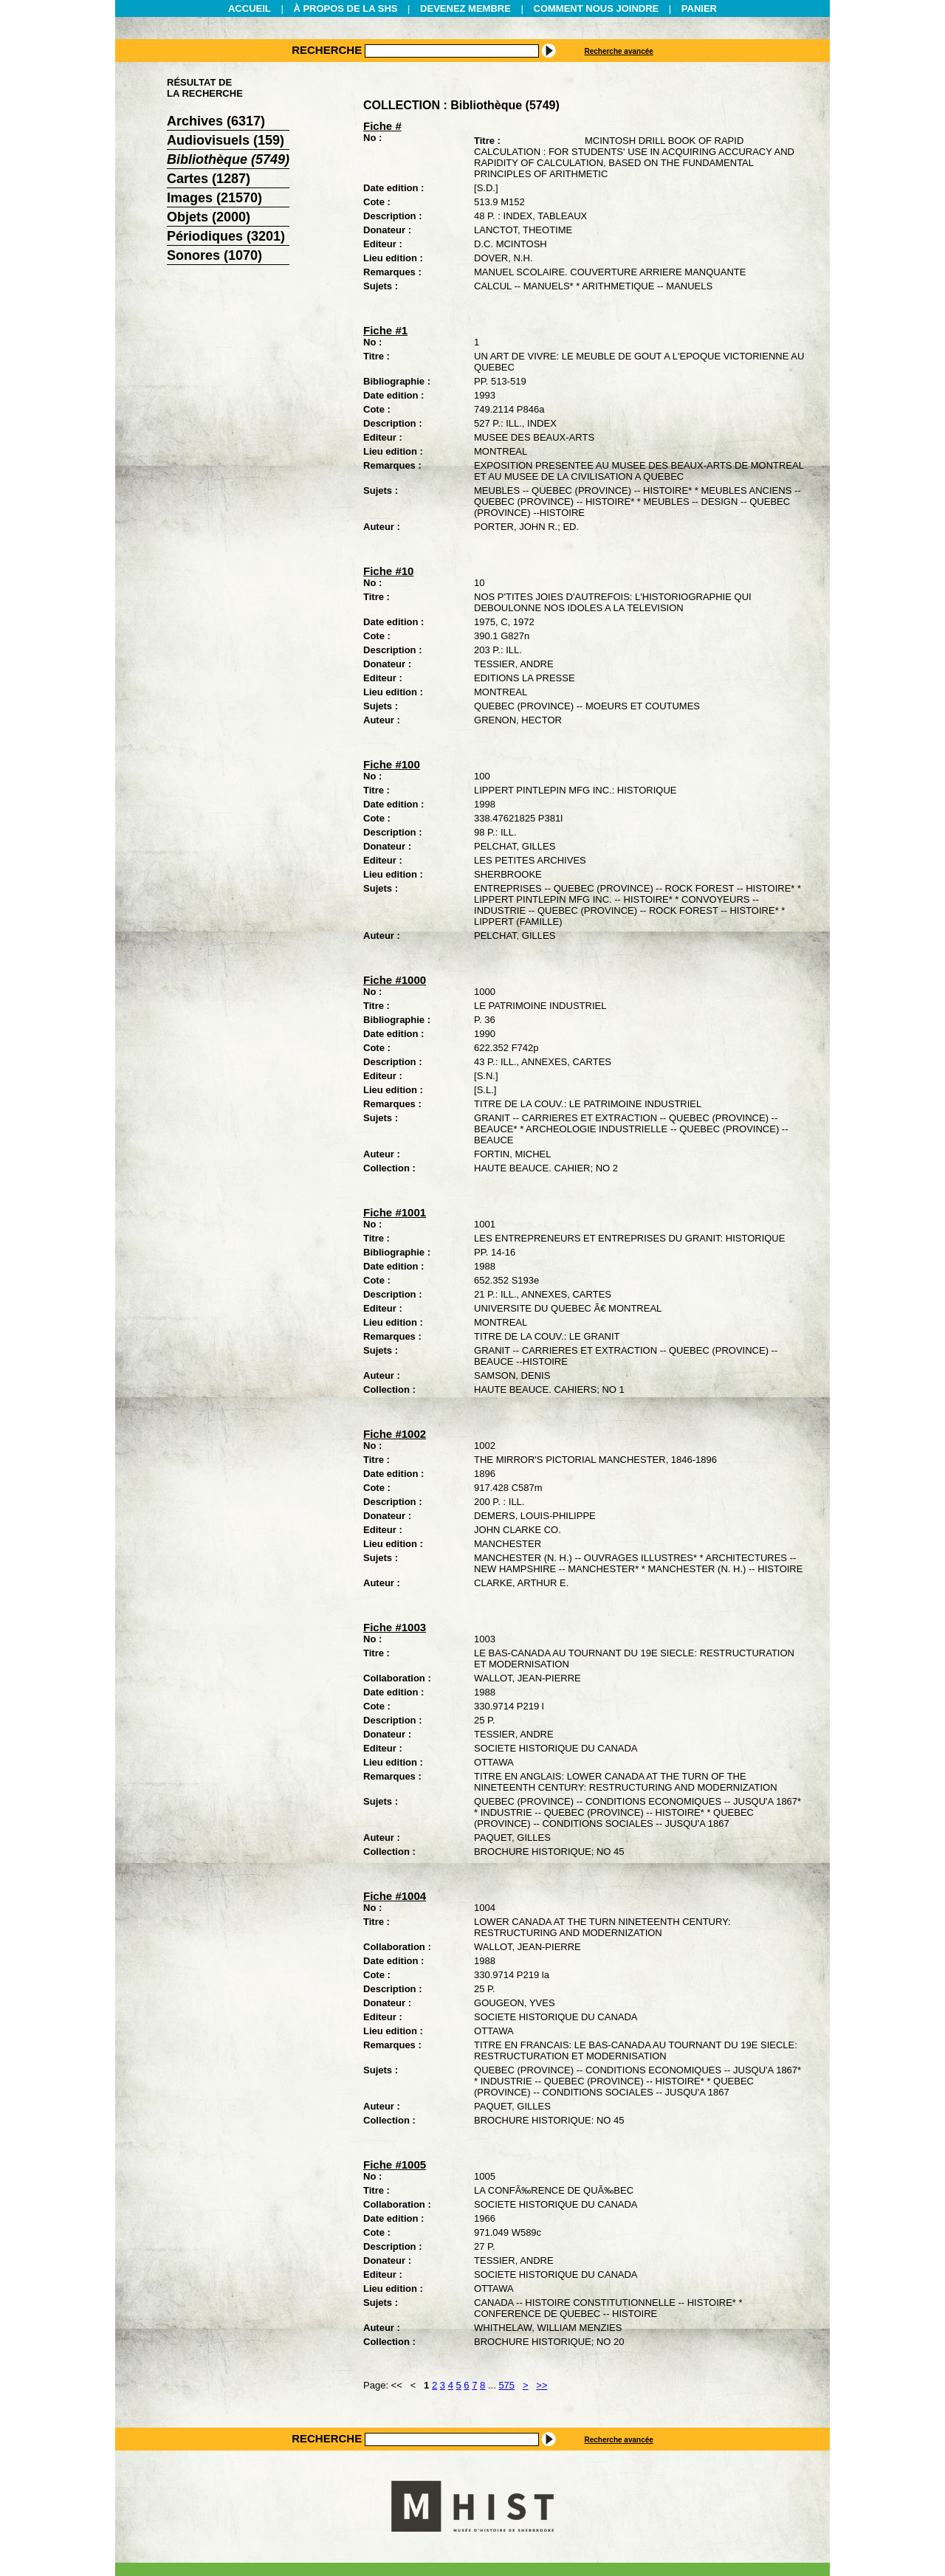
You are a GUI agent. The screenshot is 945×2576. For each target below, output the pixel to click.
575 (506, 2385)
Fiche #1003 (394, 1627)
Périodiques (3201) (226, 236)
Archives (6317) (216, 121)
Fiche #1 (385, 330)
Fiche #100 (391, 764)
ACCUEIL (249, 8)
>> (541, 2385)
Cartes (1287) (208, 178)
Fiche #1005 (394, 2164)
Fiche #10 (388, 571)
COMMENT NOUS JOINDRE (596, 8)
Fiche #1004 (394, 1896)
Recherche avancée (618, 51)
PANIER (699, 8)
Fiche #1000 (394, 980)
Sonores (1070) (214, 255)
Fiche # (382, 126)
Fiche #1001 (394, 1212)
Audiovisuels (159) (225, 140)
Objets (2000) (208, 217)
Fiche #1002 (394, 1434)
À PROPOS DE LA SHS (345, 8)
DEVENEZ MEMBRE (465, 8)
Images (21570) (214, 197)
